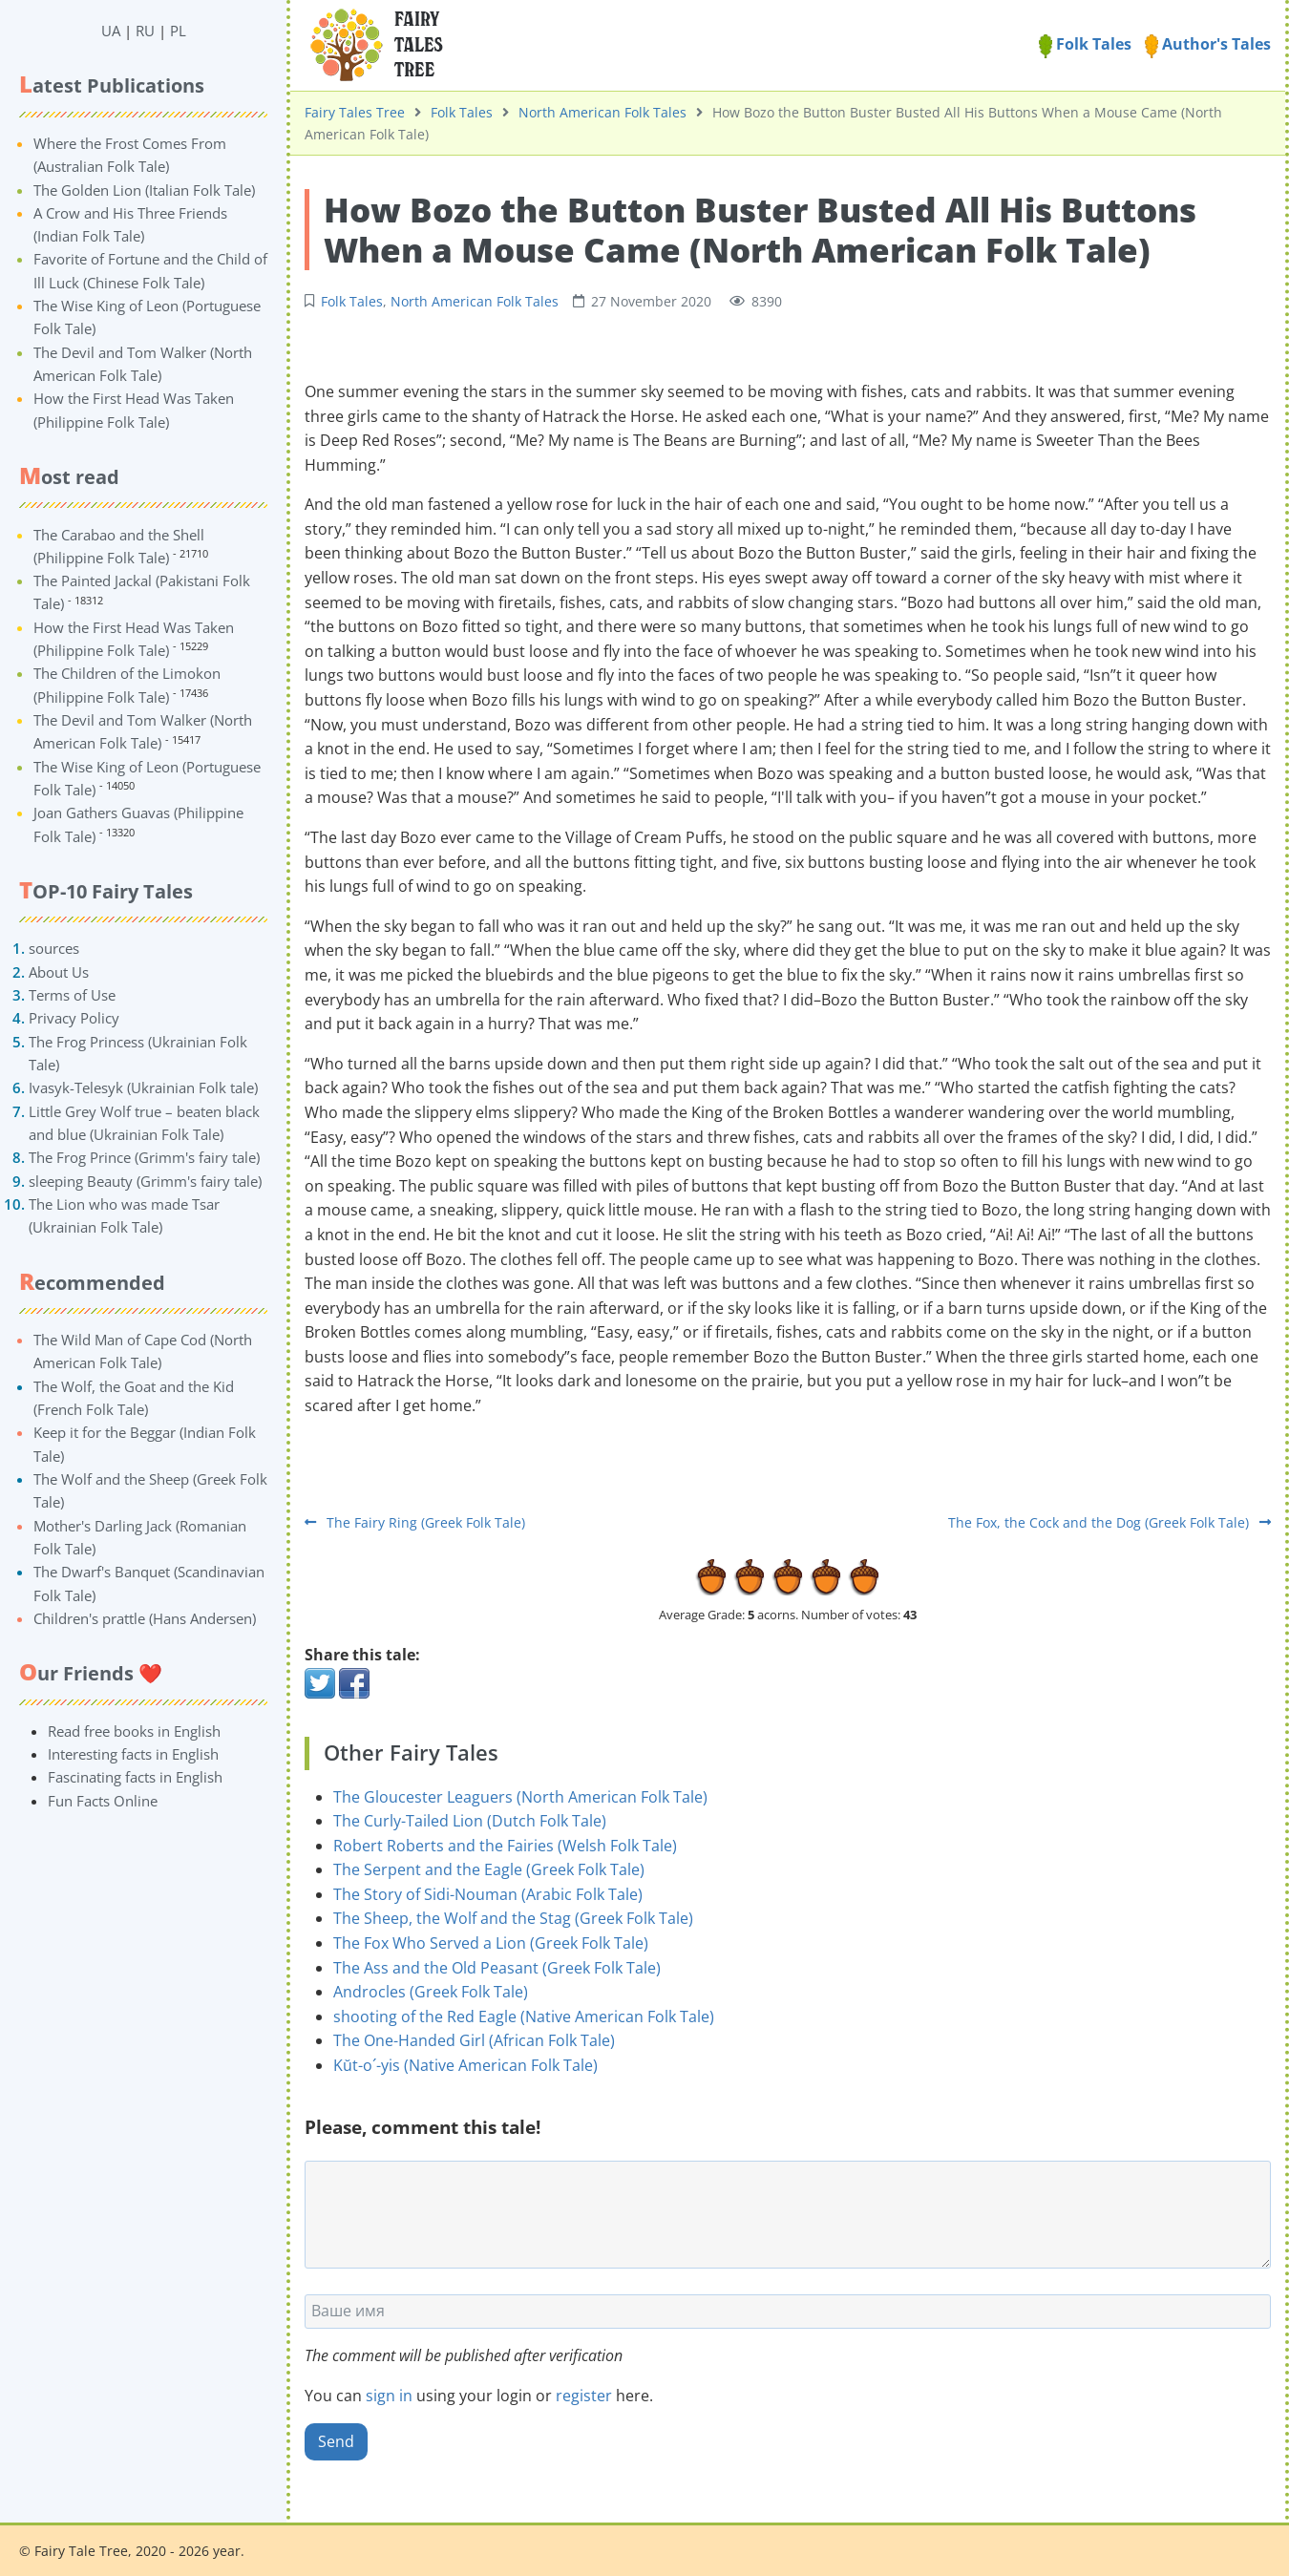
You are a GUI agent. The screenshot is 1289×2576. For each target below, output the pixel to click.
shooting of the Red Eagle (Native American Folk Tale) (523, 2016)
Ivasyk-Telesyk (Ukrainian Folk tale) (143, 1087)
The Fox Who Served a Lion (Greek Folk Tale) (490, 1942)
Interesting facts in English (133, 1753)
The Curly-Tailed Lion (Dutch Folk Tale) (469, 1820)
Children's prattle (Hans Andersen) (144, 1618)
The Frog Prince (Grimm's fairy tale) (144, 1157)
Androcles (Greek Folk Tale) (430, 1991)
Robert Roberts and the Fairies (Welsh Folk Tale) (505, 1845)
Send (336, 2441)
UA (110, 30)
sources (54, 948)
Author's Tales (1208, 43)
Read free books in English (134, 1731)
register (584, 2395)
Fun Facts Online (103, 1800)
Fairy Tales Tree (355, 112)
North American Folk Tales (602, 112)
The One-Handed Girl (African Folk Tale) (474, 2040)
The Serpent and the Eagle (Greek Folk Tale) (488, 1869)
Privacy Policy (74, 1017)
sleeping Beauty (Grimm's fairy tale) (145, 1181)
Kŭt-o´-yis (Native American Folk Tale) (465, 2065)
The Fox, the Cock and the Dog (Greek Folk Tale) (1109, 1522)
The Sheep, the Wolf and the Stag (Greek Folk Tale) (513, 1918)
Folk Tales (1085, 43)
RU (145, 30)
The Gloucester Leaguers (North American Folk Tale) (520, 1796)
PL (178, 30)
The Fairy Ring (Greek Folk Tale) (415, 1522)
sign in (389, 2395)
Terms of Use (72, 994)
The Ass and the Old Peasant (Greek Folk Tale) (497, 1967)
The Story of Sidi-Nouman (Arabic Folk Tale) (488, 1894)
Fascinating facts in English (135, 1776)
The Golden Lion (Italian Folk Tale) (144, 190)
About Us (59, 972)
